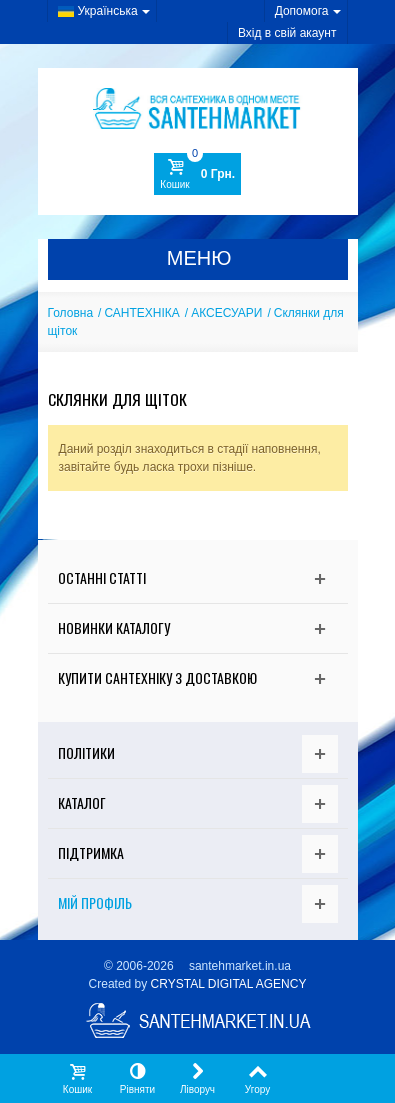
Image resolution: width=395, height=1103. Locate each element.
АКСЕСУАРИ (226, 313)
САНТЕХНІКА (141, 313)
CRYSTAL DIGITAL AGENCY (229, 984)
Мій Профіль (95, 902)
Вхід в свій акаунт (287, 33)
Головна (71, 313)
